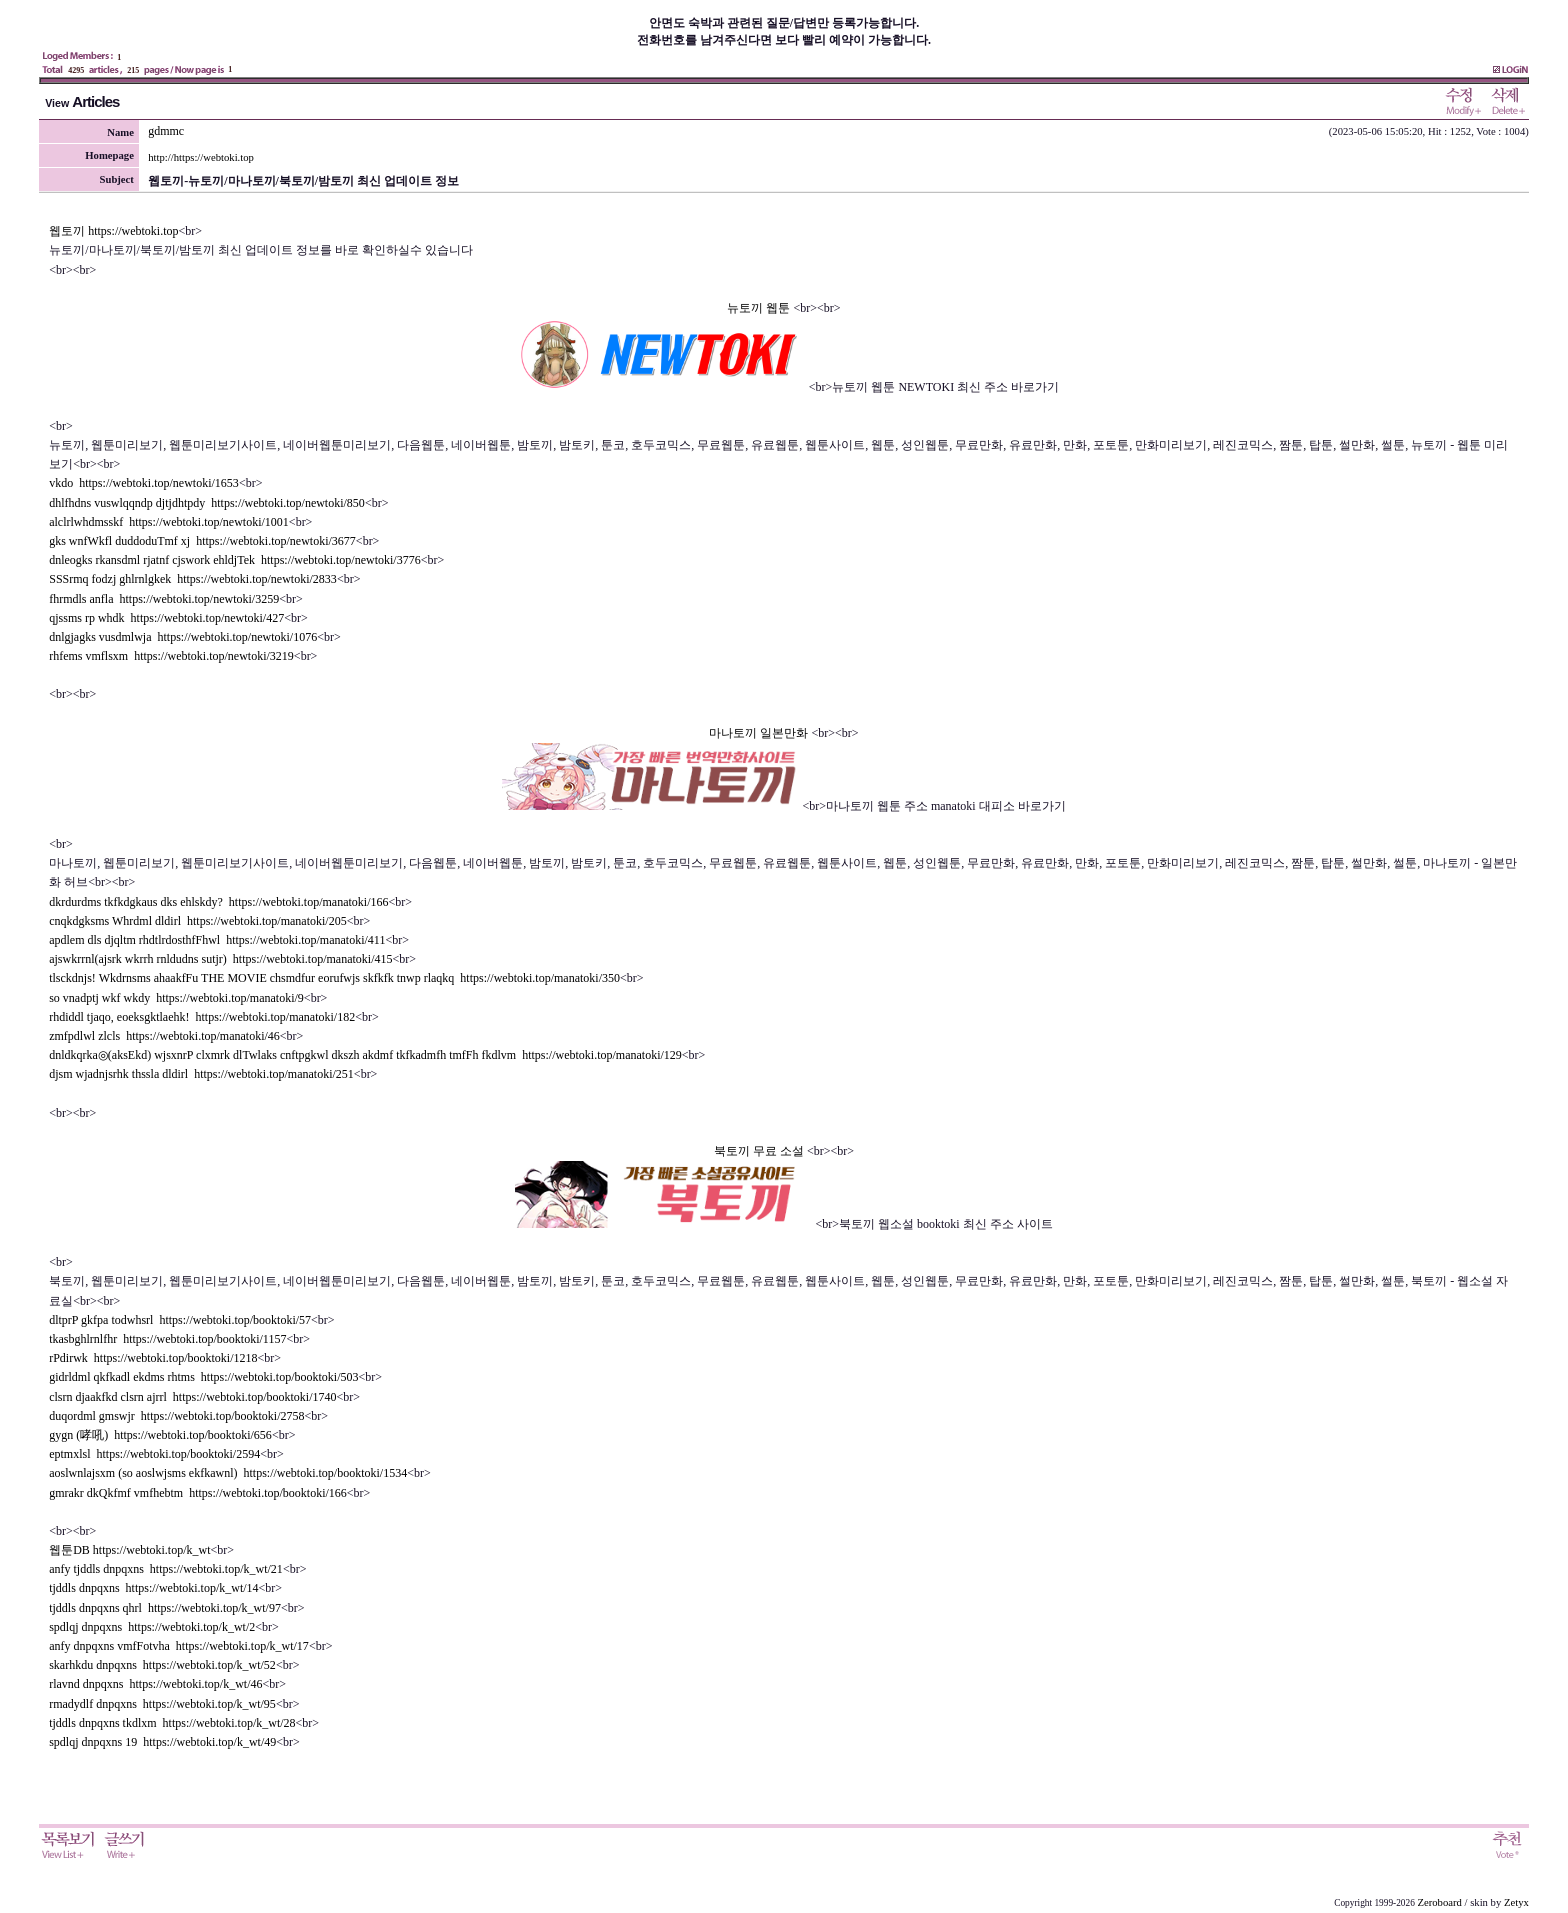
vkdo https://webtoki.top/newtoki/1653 (144, 483)
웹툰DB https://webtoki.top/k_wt (129, 1550)
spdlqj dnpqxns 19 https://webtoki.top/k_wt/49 (162, 1742)
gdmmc (166, 131)
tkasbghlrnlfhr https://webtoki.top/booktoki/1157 (167, 1339)
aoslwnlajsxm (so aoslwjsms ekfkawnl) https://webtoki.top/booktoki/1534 (228, 1473)
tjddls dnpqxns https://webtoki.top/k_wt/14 (153, 1588)
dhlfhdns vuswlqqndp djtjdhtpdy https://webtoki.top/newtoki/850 (207, 503)
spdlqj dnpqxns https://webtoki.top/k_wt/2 (152, 1627)
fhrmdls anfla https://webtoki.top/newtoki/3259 (164, 599)
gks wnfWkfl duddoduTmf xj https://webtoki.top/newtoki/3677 (202, 541)
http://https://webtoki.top (201, 157)
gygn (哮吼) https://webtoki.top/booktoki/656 (160, 1435)
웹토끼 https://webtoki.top (113, 231)
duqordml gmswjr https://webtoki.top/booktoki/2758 (176, 1416)
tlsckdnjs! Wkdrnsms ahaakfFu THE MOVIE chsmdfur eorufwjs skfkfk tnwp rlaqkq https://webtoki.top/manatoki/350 (334, 978)
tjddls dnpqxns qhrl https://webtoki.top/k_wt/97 (165, 1608)
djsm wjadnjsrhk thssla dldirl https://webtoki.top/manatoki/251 (201, 1074)
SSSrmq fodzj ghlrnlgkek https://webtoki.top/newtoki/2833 (193, 579)
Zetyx (1516, 1902)
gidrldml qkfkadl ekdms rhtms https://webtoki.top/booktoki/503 (203, 1377)
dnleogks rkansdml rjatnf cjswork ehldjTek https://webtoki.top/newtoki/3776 (234, 560)
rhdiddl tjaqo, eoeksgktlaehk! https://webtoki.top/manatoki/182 (202, 1017)
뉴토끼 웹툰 (760, 308)
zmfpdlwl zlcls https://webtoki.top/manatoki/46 (164, 1036)
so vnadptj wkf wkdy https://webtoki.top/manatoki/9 (176, 998)
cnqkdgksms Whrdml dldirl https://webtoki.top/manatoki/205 (197, 921)
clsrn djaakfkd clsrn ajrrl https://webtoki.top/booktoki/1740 (192, 1397)
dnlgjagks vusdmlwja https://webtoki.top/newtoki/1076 (183, 637)
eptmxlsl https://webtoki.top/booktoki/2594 (154, 1454)
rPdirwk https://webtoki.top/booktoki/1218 (153, 1358)
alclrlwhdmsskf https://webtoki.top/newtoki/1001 (169, 522)
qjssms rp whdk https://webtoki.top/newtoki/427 (166, 618)
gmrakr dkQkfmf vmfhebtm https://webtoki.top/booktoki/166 (198, 1493)
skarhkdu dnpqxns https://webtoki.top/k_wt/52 (162, 1665)
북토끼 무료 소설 (760, 1151)
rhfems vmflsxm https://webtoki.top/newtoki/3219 (171, 656)
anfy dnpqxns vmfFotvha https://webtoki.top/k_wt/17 (179, 1646)
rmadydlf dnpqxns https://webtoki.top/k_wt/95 (162, 1704)
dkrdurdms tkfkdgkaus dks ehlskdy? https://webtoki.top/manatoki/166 (218, 902)
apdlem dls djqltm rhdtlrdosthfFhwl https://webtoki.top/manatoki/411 (217, 940)
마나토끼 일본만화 (760, 733)
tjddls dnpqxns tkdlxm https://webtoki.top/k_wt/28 (172, 1723)
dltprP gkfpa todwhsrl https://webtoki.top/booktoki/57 (180, 1320)
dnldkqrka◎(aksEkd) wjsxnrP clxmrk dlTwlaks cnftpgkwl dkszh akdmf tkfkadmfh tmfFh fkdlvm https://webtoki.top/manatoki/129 (365, 1055)
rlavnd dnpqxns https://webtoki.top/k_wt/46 (155, 1684)
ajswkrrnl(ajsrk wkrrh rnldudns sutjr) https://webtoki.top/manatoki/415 (220, 959)
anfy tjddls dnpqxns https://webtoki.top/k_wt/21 (166, 1569)
